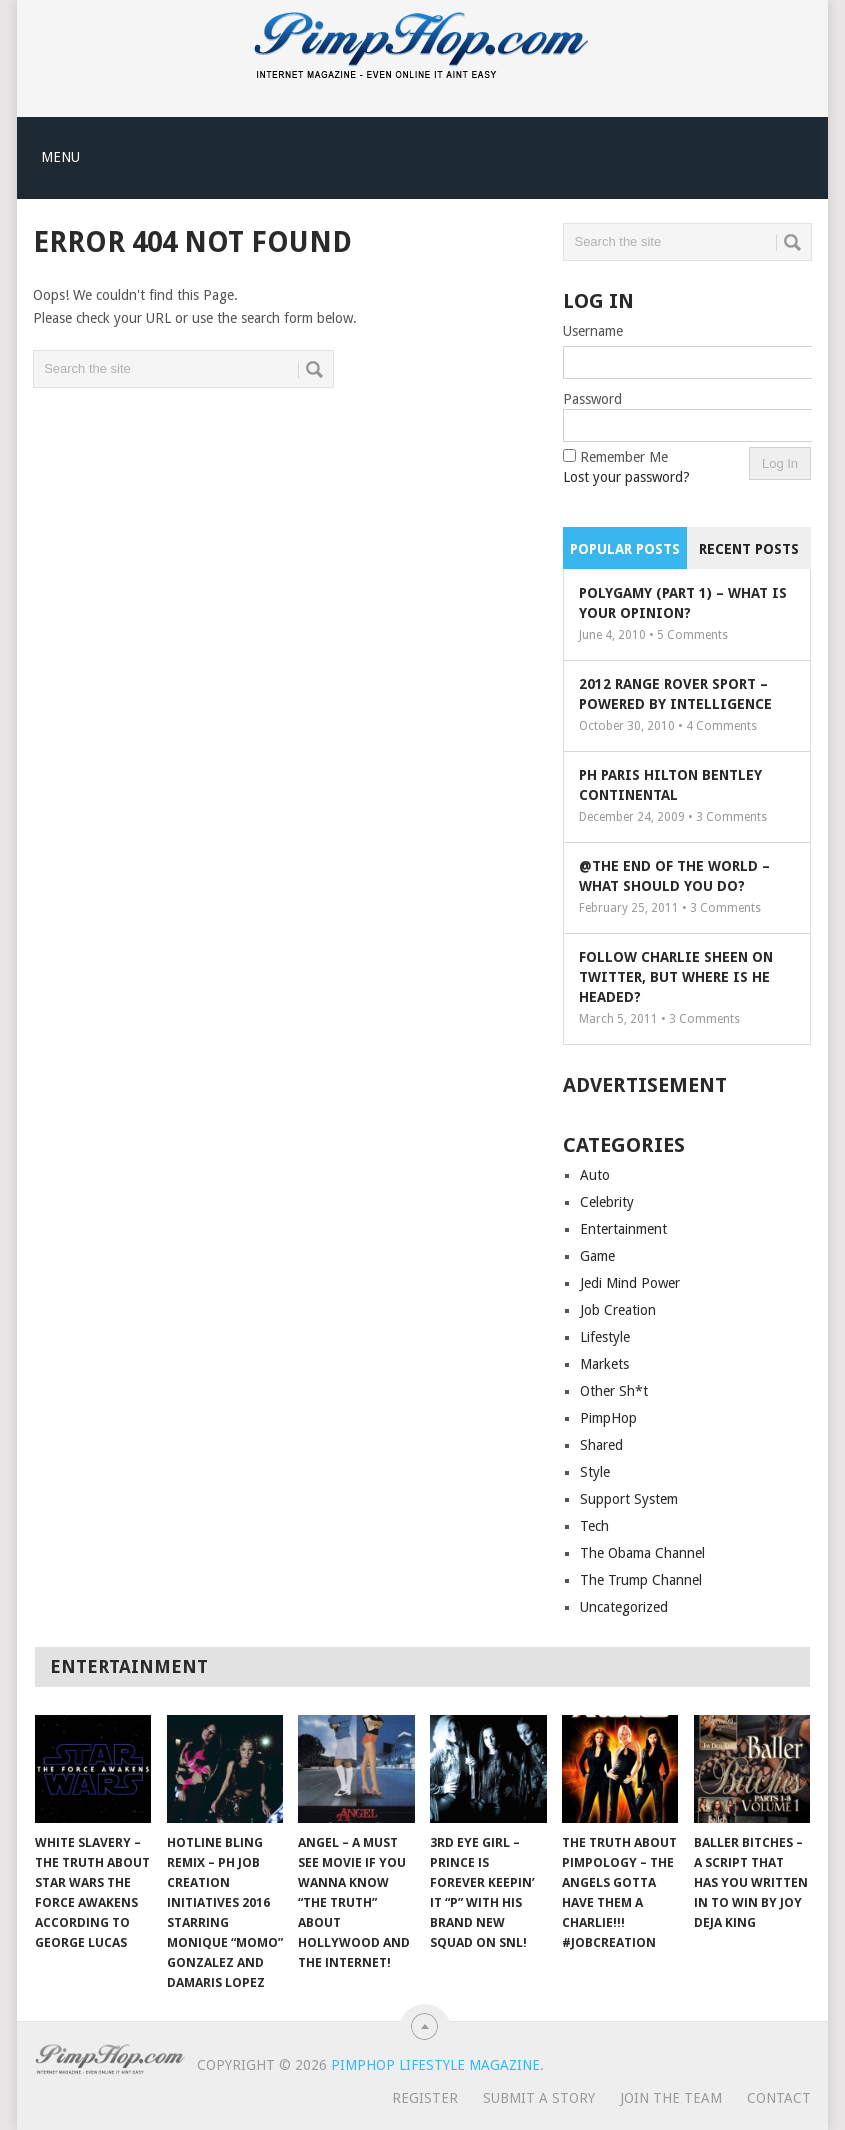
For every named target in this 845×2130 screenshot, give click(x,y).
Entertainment (623, 1229)
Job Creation (618, 1310)
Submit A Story (539, 2098)
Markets (604, 1364)
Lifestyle (605, 1337)
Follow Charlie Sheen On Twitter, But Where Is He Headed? (676, 977)
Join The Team (671, 2098)
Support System (629, 1499)
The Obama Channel (642, 1553)
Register (425, 2098)
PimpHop (608, 1418)
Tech (594, 1526)
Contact (779, 2098)
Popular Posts (625, 549)
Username (593, 331)
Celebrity (607, 1202)
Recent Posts (749, 549)
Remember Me (624, 457)
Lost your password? (626, 477)
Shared (601, 1445)
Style (595, 1472)
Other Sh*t (614, 1391)
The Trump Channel (641, 1580)
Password (592, 399)
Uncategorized (624, 1607)
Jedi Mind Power (630, 1283)
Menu (60, 157)
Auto (595, 1175)
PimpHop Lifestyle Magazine (435, 2065)
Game (597, 1256)
